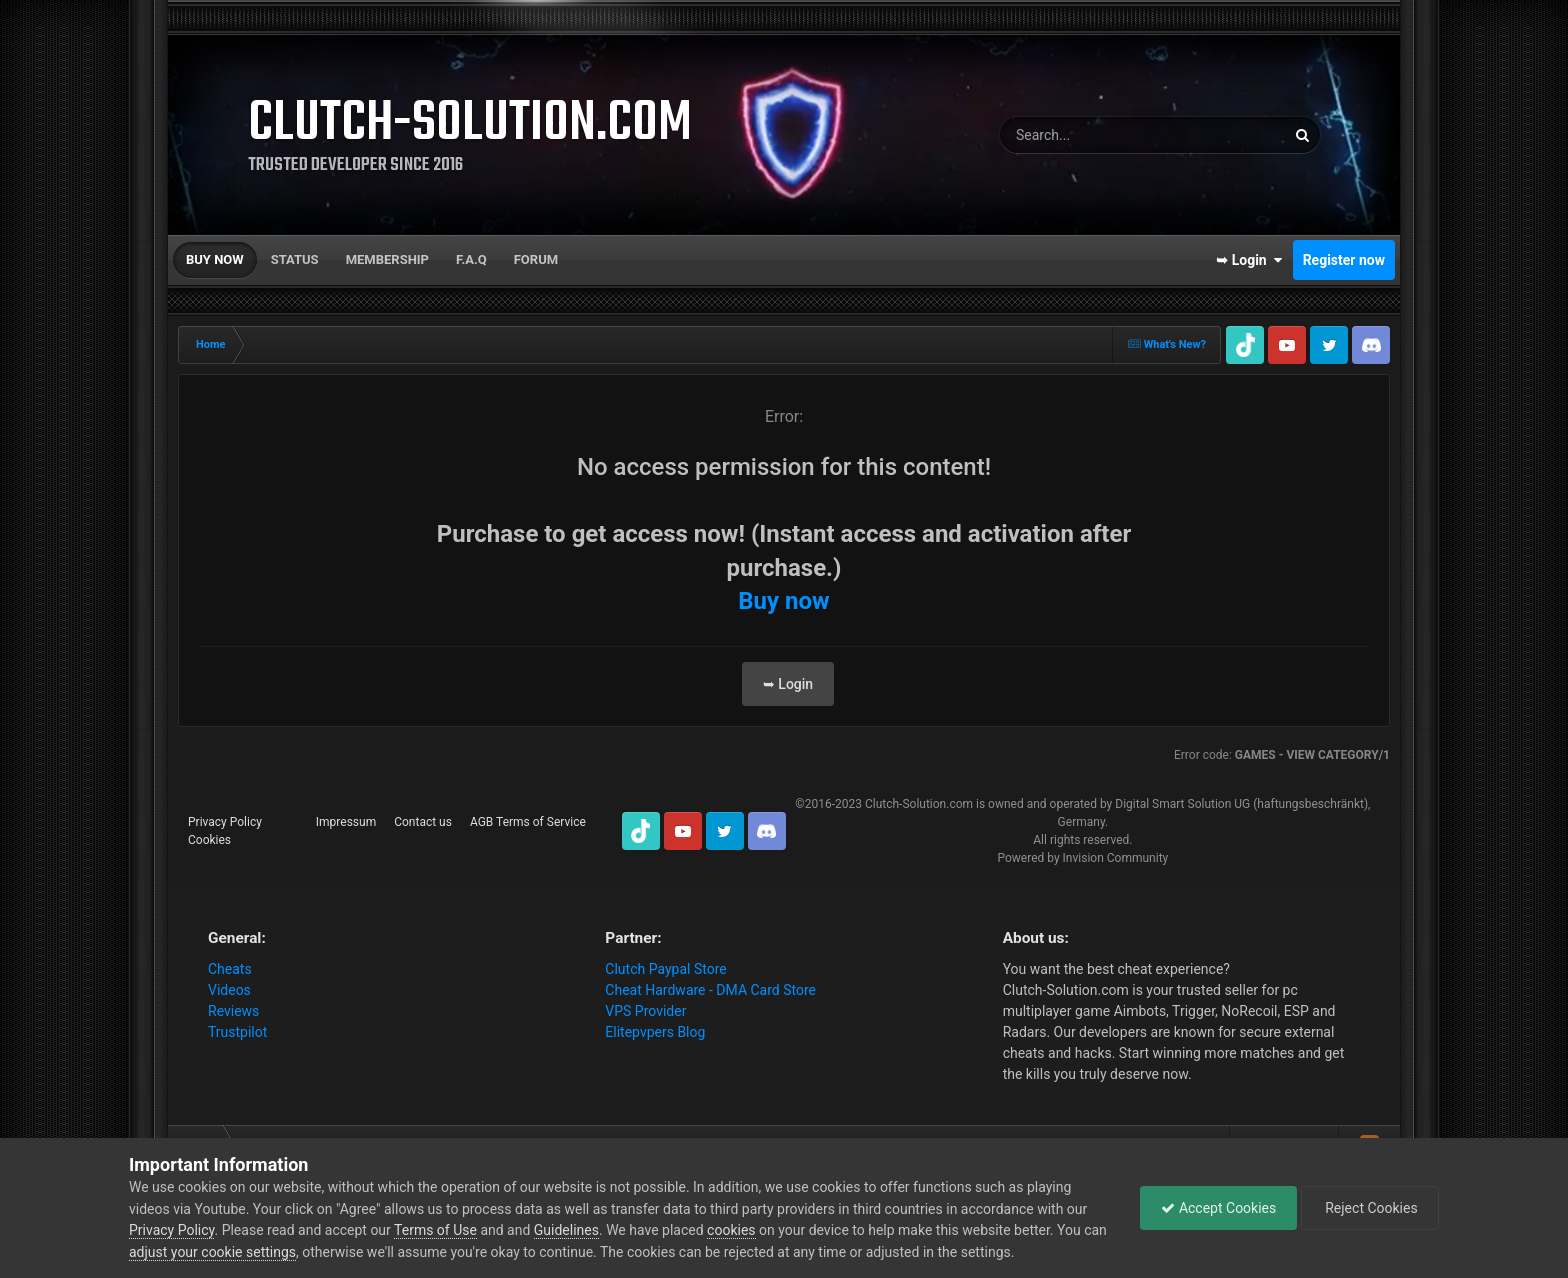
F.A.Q (471, 259)
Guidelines (566, 1230)
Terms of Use (435, 1230)
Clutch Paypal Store (665, 969)
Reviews (233, 1011)
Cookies (209, 840)
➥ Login (1249, 260)
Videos (229, 990)
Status (295, 259)
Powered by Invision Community (1082, 858)
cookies (731, 1230)
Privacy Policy (225, 822)
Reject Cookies (1370, 1208)
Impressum (346, 822)
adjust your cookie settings (212, 1252)
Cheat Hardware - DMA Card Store (710, 990)
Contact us (423, 822)
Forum (536, 259)
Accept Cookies (1218, 1208)
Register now (1344, 260)
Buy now (215, 259)
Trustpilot (237, 1032)
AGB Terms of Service (528, 822)
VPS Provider (645, 1011)
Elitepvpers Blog (655, 1032)
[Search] (1092, 135)
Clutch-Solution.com (919, 804)
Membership (387, 259)
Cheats (230, 969)
